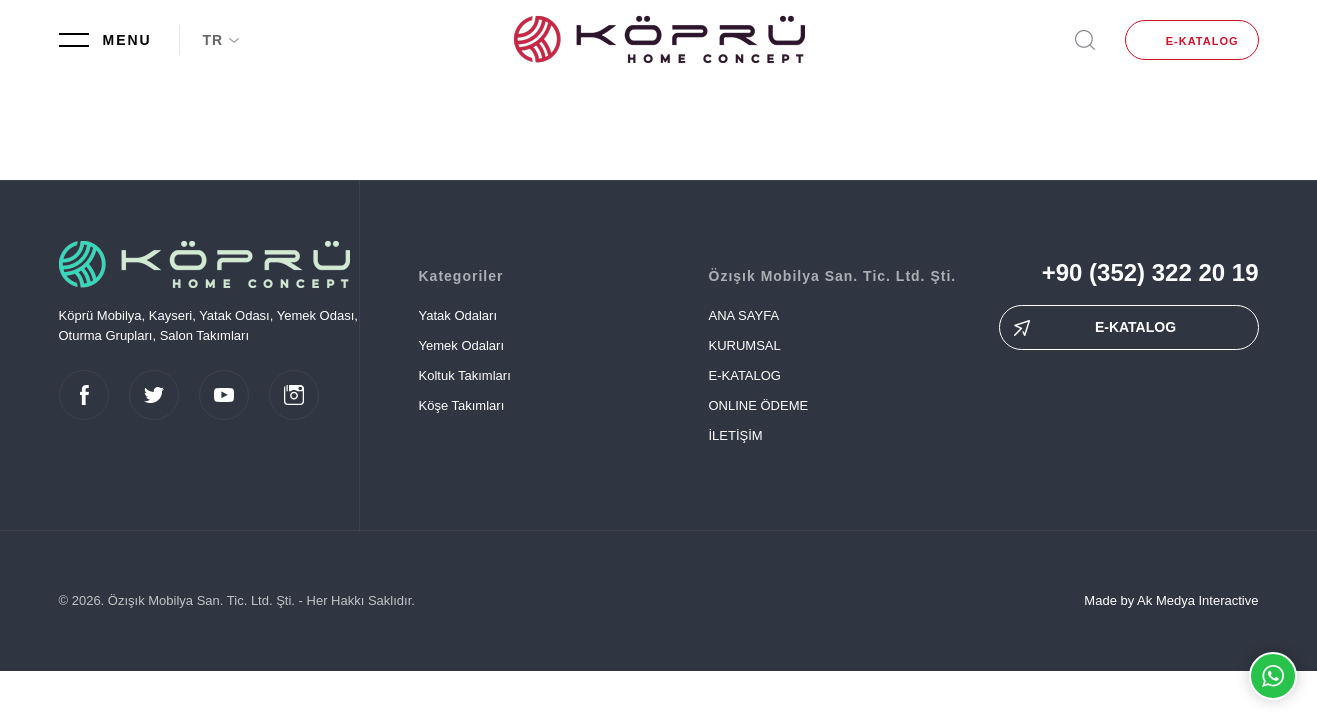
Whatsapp (1273, 676)
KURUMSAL (745, 345)
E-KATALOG (1202, 41)
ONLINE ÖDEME (759, 405)
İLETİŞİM (736, 435)
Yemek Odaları (462, 345)
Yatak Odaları (458, 315)
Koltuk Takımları (465, 375)
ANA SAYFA (744, 315)
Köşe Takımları (462, 405)
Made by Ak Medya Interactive (1171, 600)
